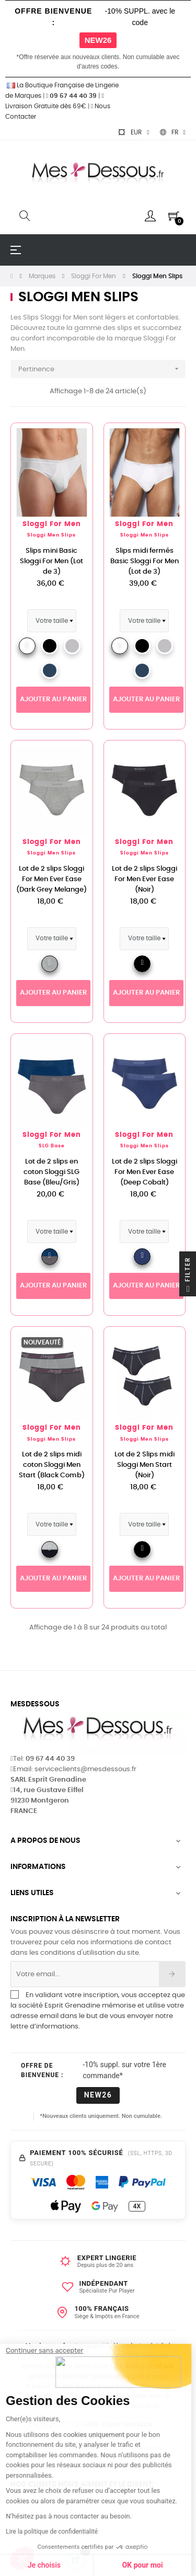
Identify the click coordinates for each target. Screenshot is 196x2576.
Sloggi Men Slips (51, 535)
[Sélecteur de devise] (133, 132)
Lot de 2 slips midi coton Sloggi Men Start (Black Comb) (52, 1465)
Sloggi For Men (51, 524)
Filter (188, 1276)
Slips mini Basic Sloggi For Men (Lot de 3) (51, 561)
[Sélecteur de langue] (173, 132)
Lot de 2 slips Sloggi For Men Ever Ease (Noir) (144, 879)
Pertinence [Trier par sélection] (102, 369)
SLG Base (52, 1146)
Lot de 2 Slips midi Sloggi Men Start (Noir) (144, 1465)
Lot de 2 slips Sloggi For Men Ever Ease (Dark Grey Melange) (51, 879)
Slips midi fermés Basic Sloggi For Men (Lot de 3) (144, 561)
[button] (21, 2558)
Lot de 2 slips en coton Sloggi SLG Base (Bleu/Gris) (51, 1172)
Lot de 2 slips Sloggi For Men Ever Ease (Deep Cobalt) (144, 1172)
